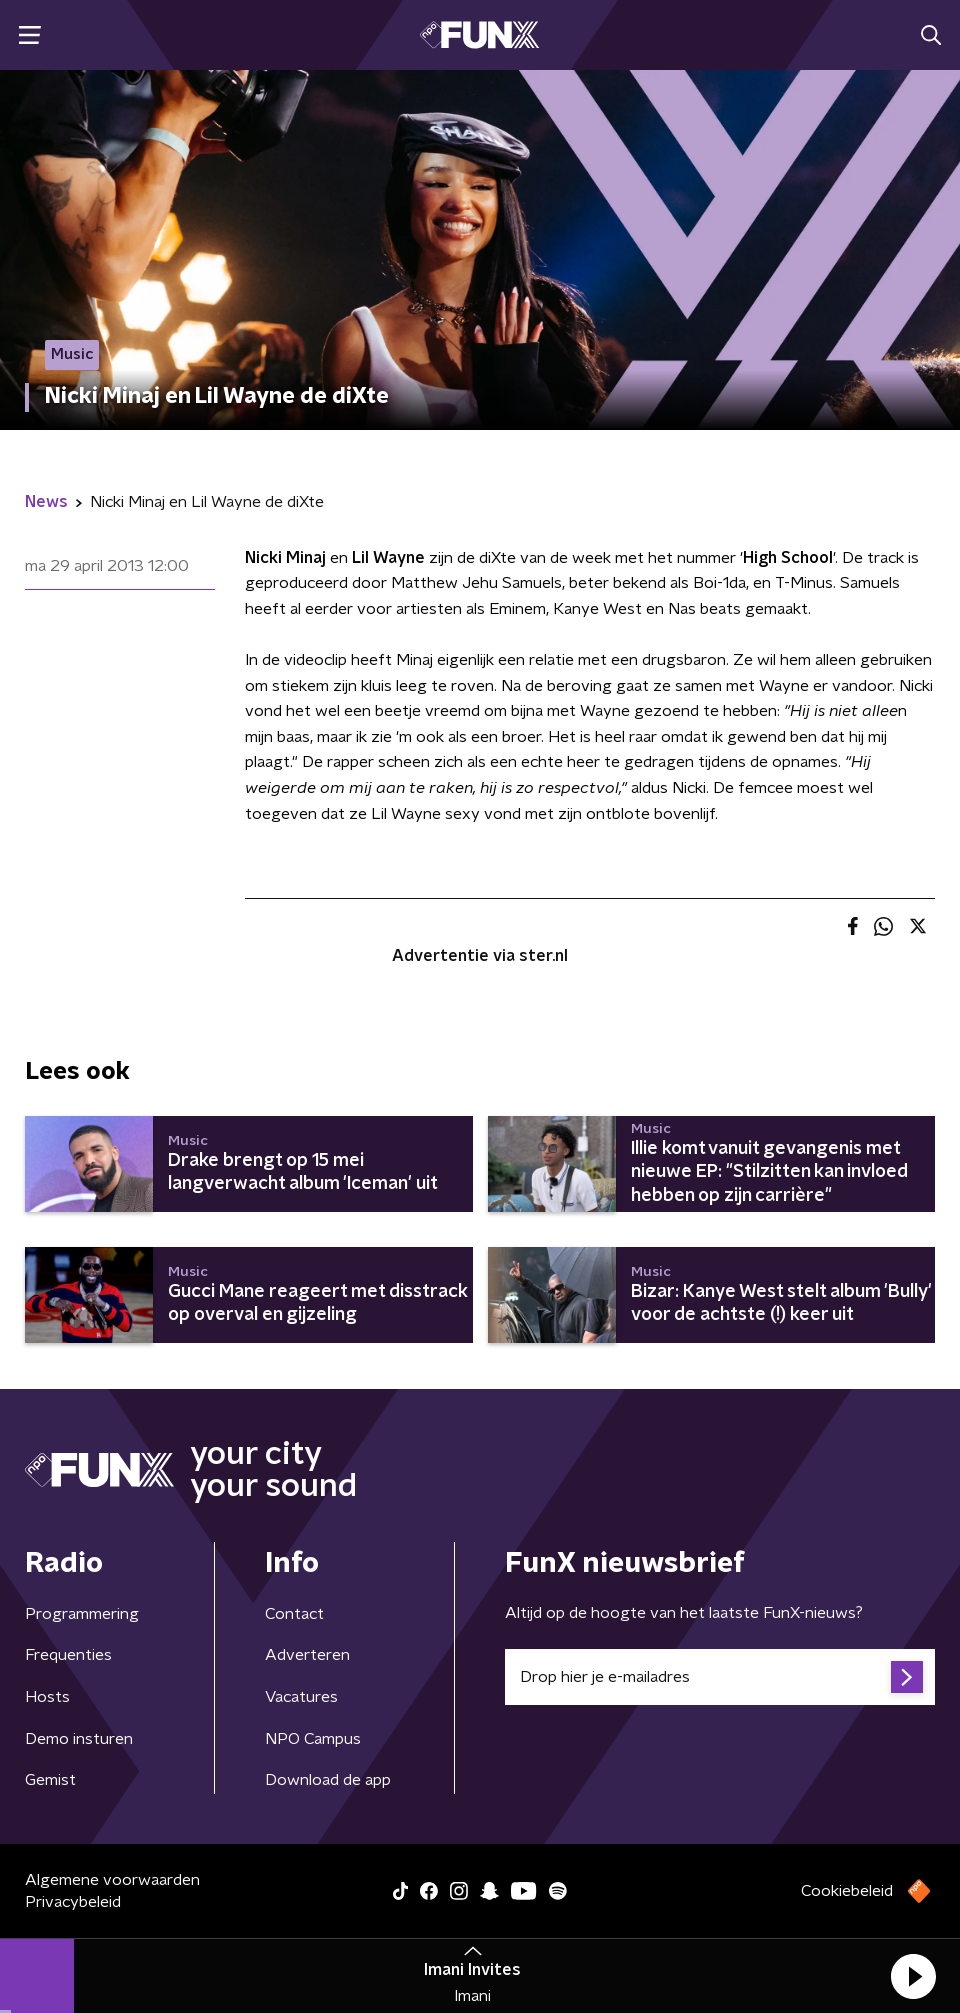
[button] (913, 1976)
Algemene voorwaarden (112, 1880)
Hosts (47, 1697)
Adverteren (307, 1655)
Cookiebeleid (847, 1891)
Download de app (328, 1780)
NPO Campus (313, 1739)
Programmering (82, 1614)
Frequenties (68, 1655)
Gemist (50, 1780)
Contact (294, 1614)
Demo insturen (79, 1739)
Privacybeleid (73, 1902)
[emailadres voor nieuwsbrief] (720, 1677)
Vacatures (301, 1697)
